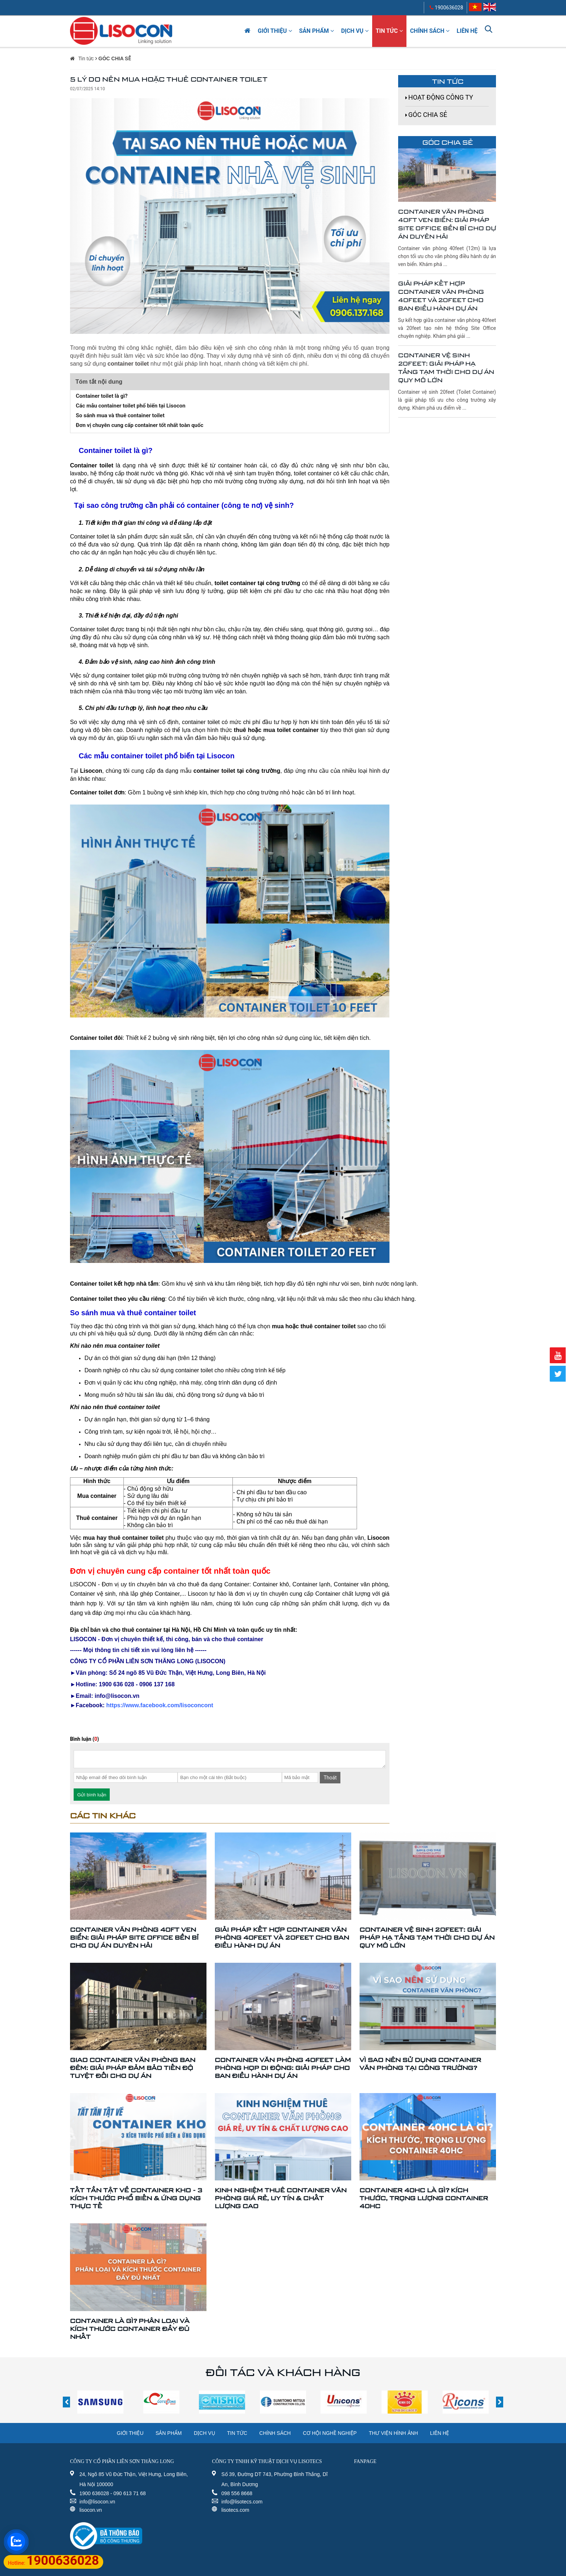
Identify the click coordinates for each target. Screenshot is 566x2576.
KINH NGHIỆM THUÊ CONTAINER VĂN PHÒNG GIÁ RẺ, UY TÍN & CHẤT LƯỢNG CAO (281, 2198)
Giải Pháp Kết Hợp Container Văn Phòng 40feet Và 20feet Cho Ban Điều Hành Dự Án (441, 295)
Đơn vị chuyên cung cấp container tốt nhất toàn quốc (139, 425)
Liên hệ (467, 30)
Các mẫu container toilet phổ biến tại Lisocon (131, 405)
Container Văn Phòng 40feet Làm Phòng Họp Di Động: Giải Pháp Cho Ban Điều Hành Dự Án (283, 2068)
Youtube (557, 1355)
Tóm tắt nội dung (98, 382)
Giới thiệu (275, 30)
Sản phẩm (316, 30)
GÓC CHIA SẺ (115, 58)
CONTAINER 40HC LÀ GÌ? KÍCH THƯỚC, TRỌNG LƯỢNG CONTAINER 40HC (424, 2198)
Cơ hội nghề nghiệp (330, 2433)
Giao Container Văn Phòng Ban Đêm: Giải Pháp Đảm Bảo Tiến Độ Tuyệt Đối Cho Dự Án (132, 2068)
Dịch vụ (355, 30)
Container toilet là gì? (102, 396)
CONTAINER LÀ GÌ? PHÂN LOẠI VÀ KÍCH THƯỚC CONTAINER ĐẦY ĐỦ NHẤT (130, 2328)
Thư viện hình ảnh (393, 2433)
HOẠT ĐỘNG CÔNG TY (440, 97)
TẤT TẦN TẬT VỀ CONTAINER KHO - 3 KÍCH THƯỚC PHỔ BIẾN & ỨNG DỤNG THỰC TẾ (136, 2198)
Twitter (557, 1374)
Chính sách (429, 30)
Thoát (329, 1777)
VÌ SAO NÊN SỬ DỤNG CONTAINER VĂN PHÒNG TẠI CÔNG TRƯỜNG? (420, 2064)
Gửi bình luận (91, 1794)
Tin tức (389, 30)
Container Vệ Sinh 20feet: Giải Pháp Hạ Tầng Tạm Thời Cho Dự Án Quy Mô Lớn (446, 367)
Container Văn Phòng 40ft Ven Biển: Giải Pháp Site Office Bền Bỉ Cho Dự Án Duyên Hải (447, 224)
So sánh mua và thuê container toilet (120, 415)
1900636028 (446, 7)
